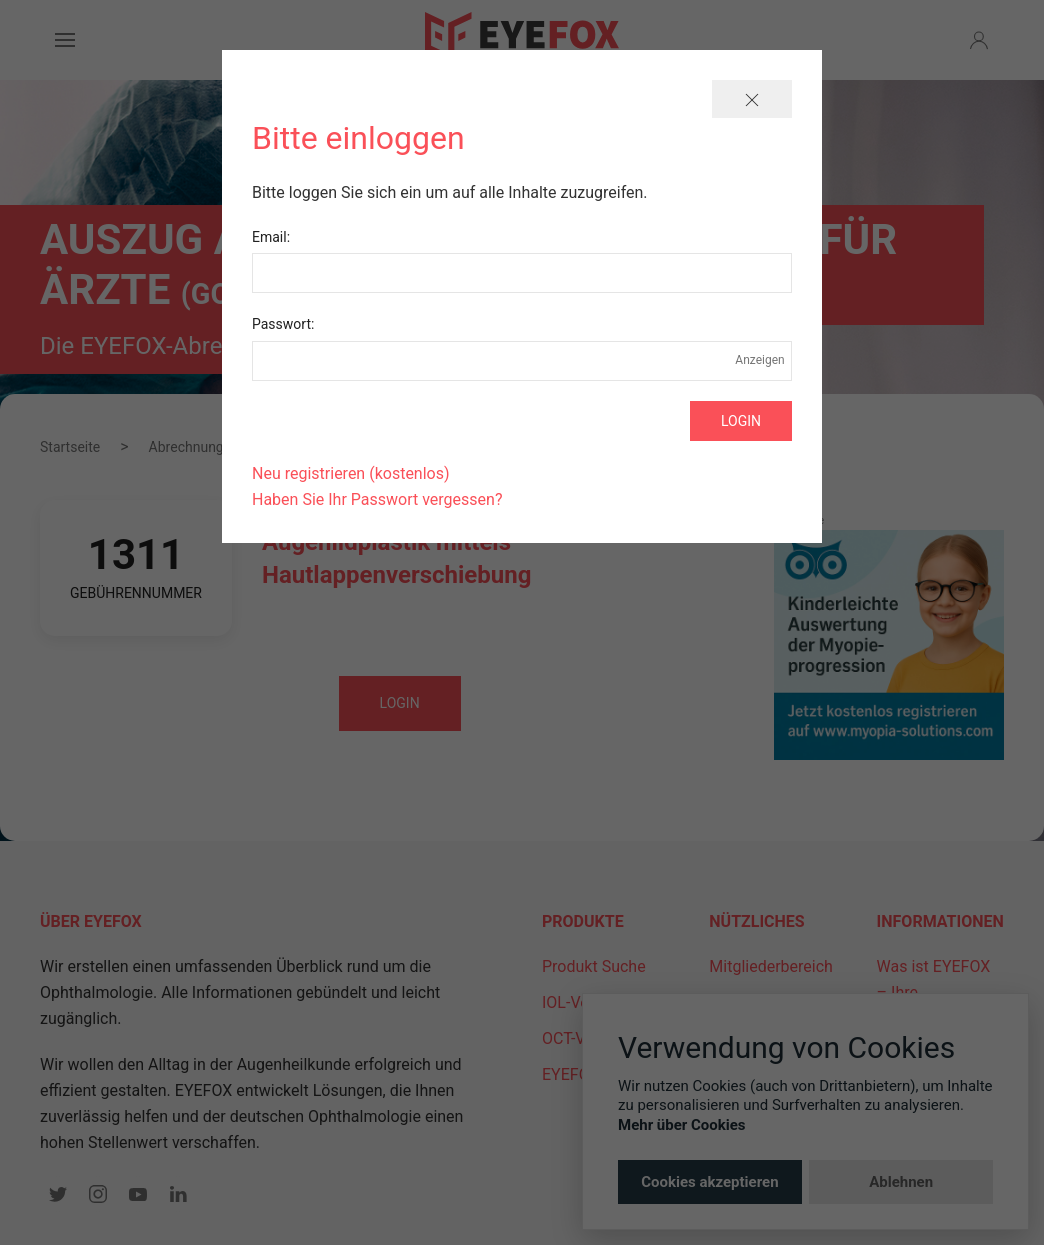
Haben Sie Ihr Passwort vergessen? (377, 499)
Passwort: (283, 324)
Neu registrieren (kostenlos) (351, 473)
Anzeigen (760, 360)
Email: (271, 237)
